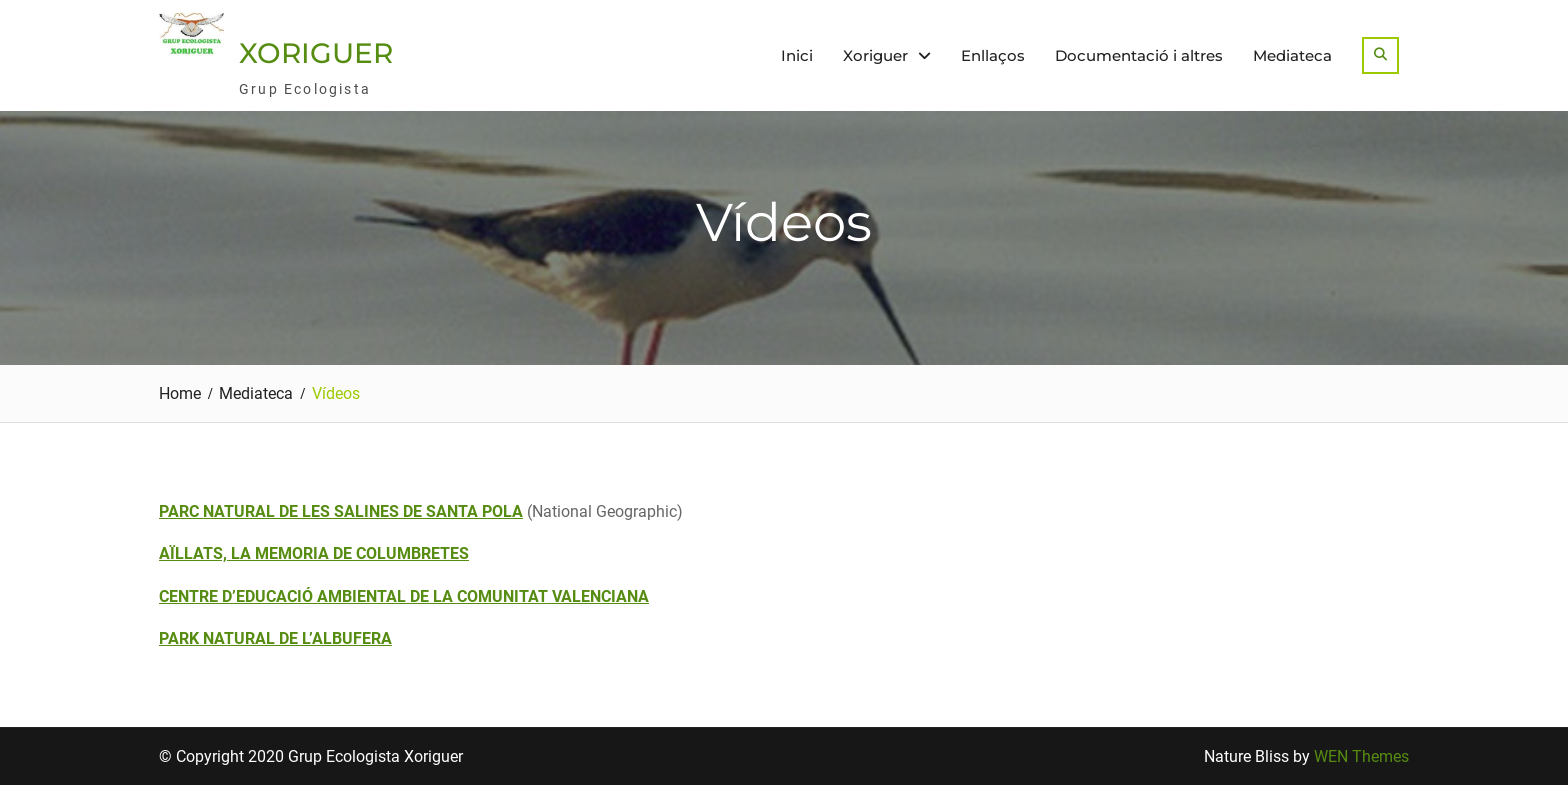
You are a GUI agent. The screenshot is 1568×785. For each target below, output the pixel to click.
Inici (797, 55)
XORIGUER (316, 53)
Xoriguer (875, 55)
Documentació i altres (1139, 55)
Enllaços (993, 55)
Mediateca (1292, 55)
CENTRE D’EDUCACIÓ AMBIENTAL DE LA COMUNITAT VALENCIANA (404, 596)
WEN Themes (1361, 756)
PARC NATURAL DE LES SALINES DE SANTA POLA (341, 511)
